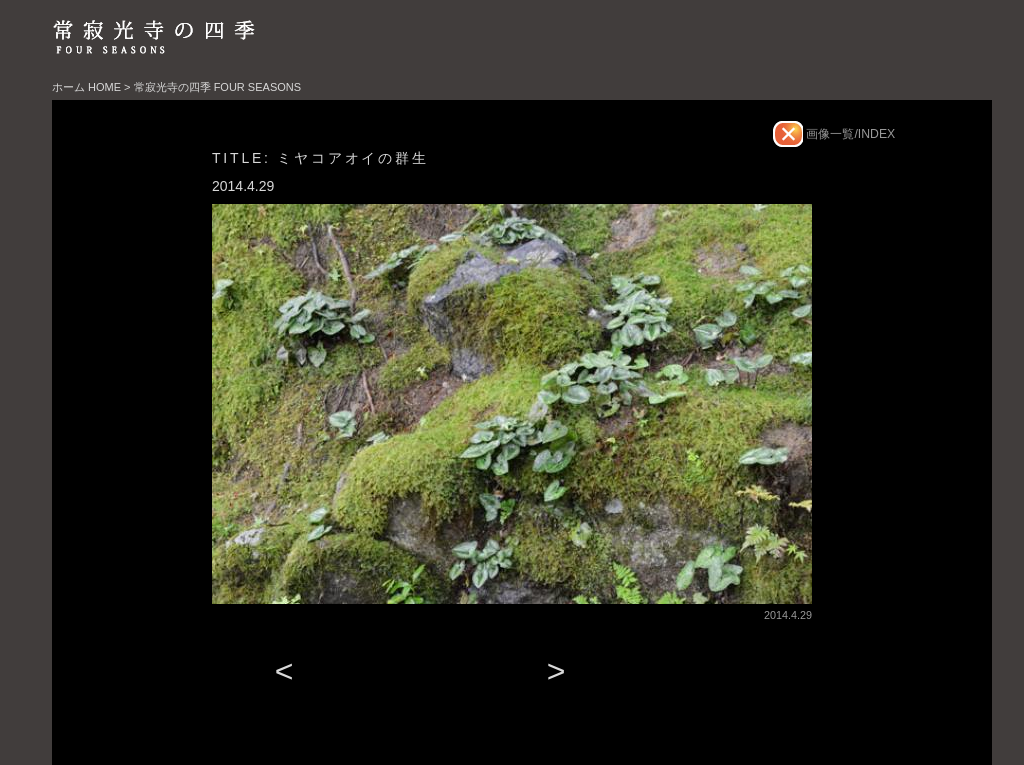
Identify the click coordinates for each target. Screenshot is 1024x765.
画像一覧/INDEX (849, 134)
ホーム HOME (86, 87)
